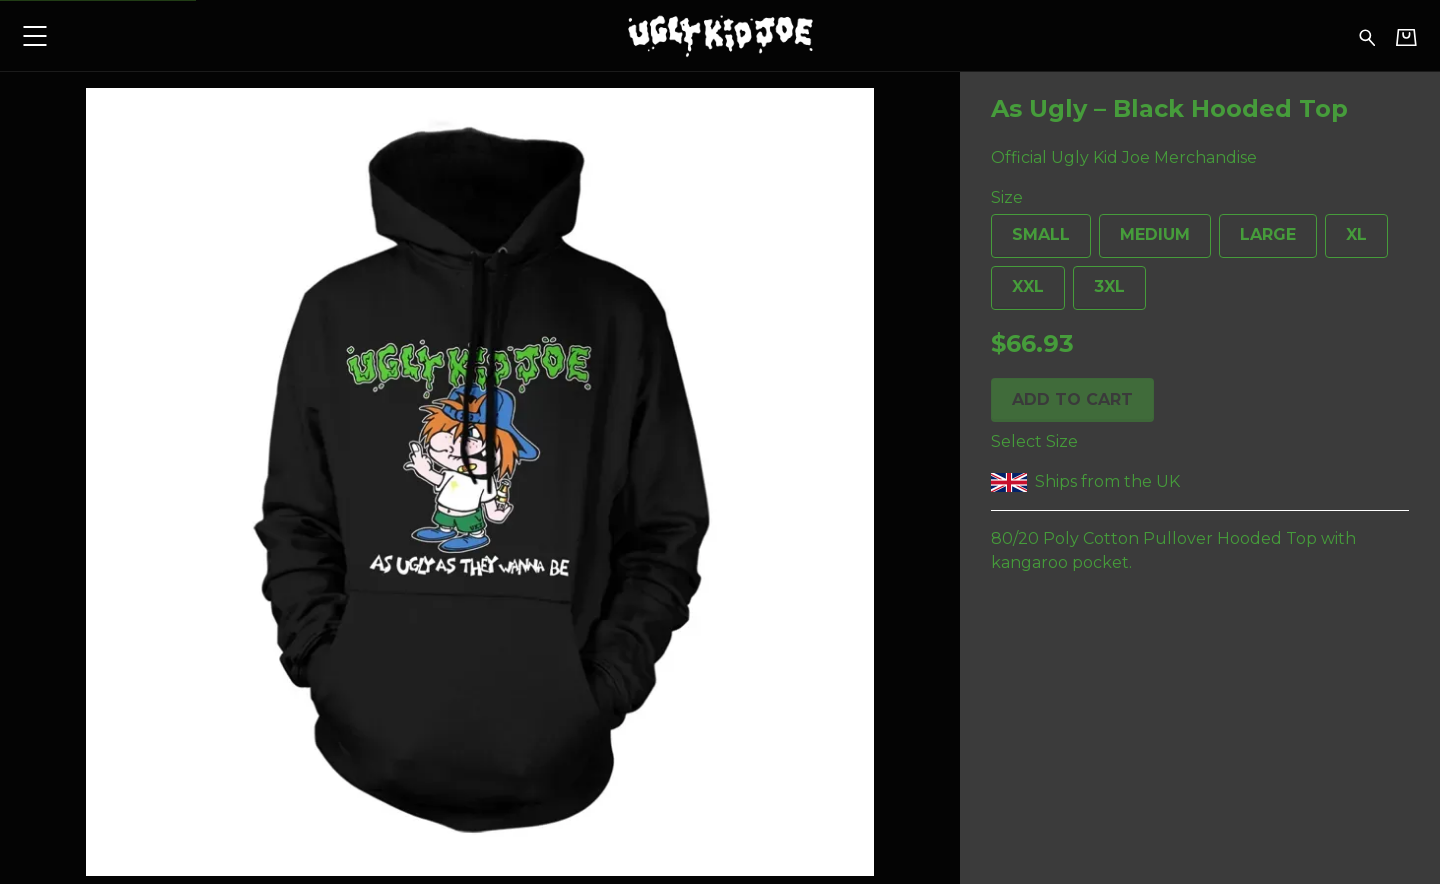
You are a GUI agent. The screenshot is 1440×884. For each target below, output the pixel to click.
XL (1346, 241)
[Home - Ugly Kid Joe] (720, 35)
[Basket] (1406, 37)
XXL (1017, 293)
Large (1257, 241)
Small (1030, 241)
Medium (1144, 241)
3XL (1099, 293)
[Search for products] (1367, 35)
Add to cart (1072, 399)
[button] (34, 35)
